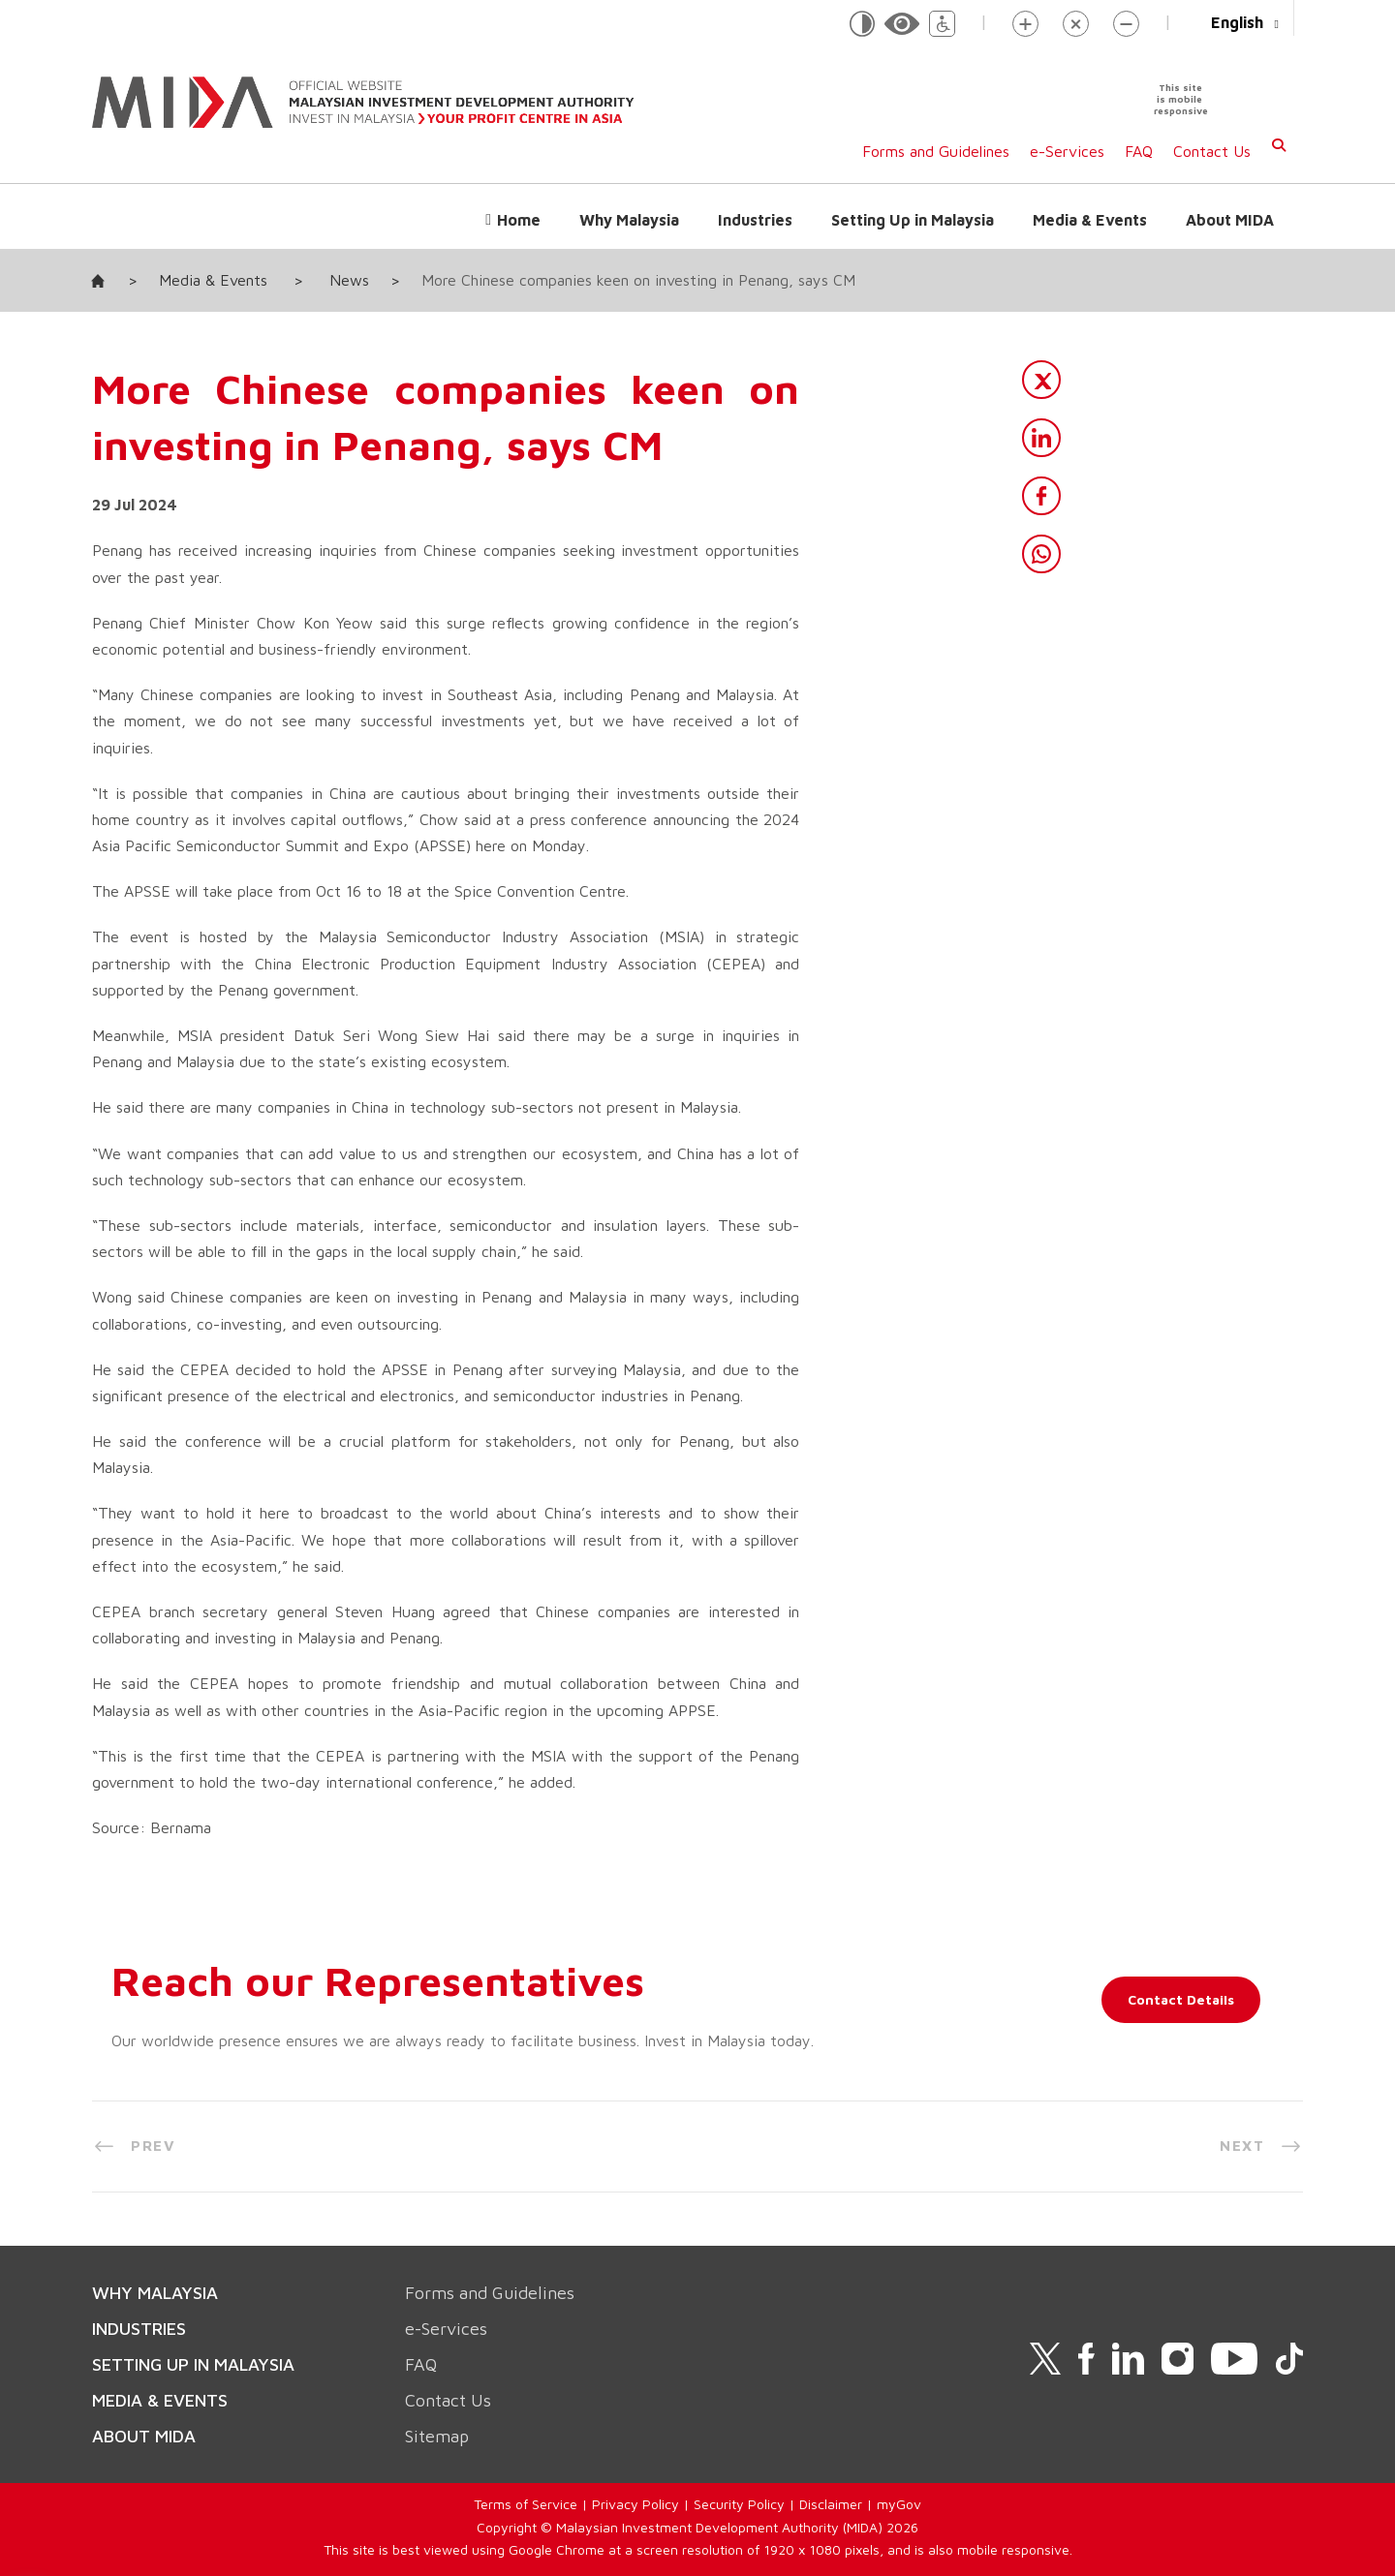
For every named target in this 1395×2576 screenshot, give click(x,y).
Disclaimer (830, 2504)
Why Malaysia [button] (629, 220)
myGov (899, 2504)
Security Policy (739, 2504)
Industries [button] (755, 220)
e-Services (1067, 151)
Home (519, 220)
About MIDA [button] (1230, 220)
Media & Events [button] (1090, 220)
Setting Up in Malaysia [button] (912, 220)
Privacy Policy (635, 2504)
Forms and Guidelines (935, 151)
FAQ (1139, 151)
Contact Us (1212, 151)
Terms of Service (525, 2504)
